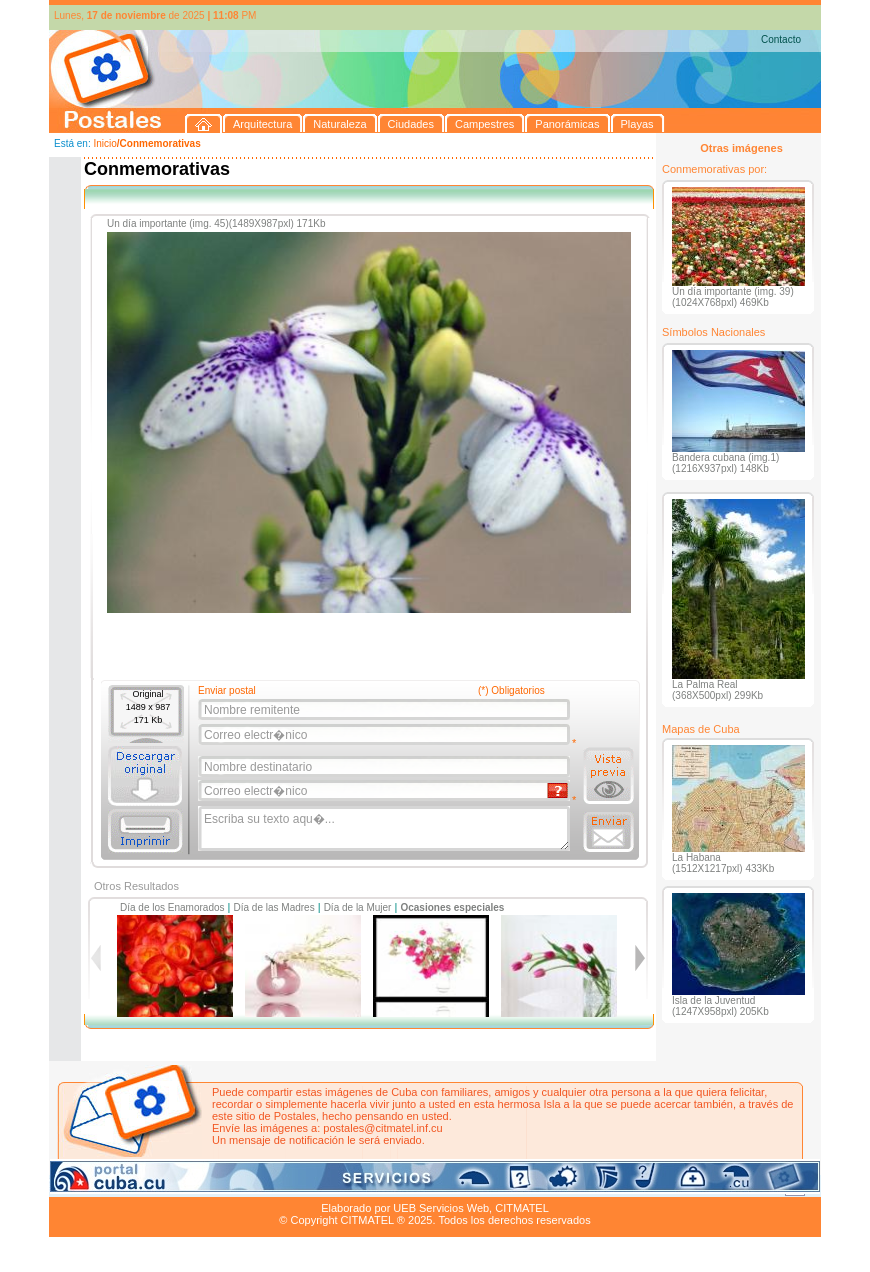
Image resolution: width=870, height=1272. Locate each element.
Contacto (781, 39)
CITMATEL (522, 1208)
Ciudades (237, 1185)
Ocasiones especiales (452, 907)
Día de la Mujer (358, 907)
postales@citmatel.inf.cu (382, 1128)
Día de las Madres (274, 907)
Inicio (104, 143)
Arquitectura (112, 1185)
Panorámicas (370, 1185)
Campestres (298, 1185)
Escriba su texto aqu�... (385, 829)
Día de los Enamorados (172, 907)
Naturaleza (178, 1185)
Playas (427, 1185)
